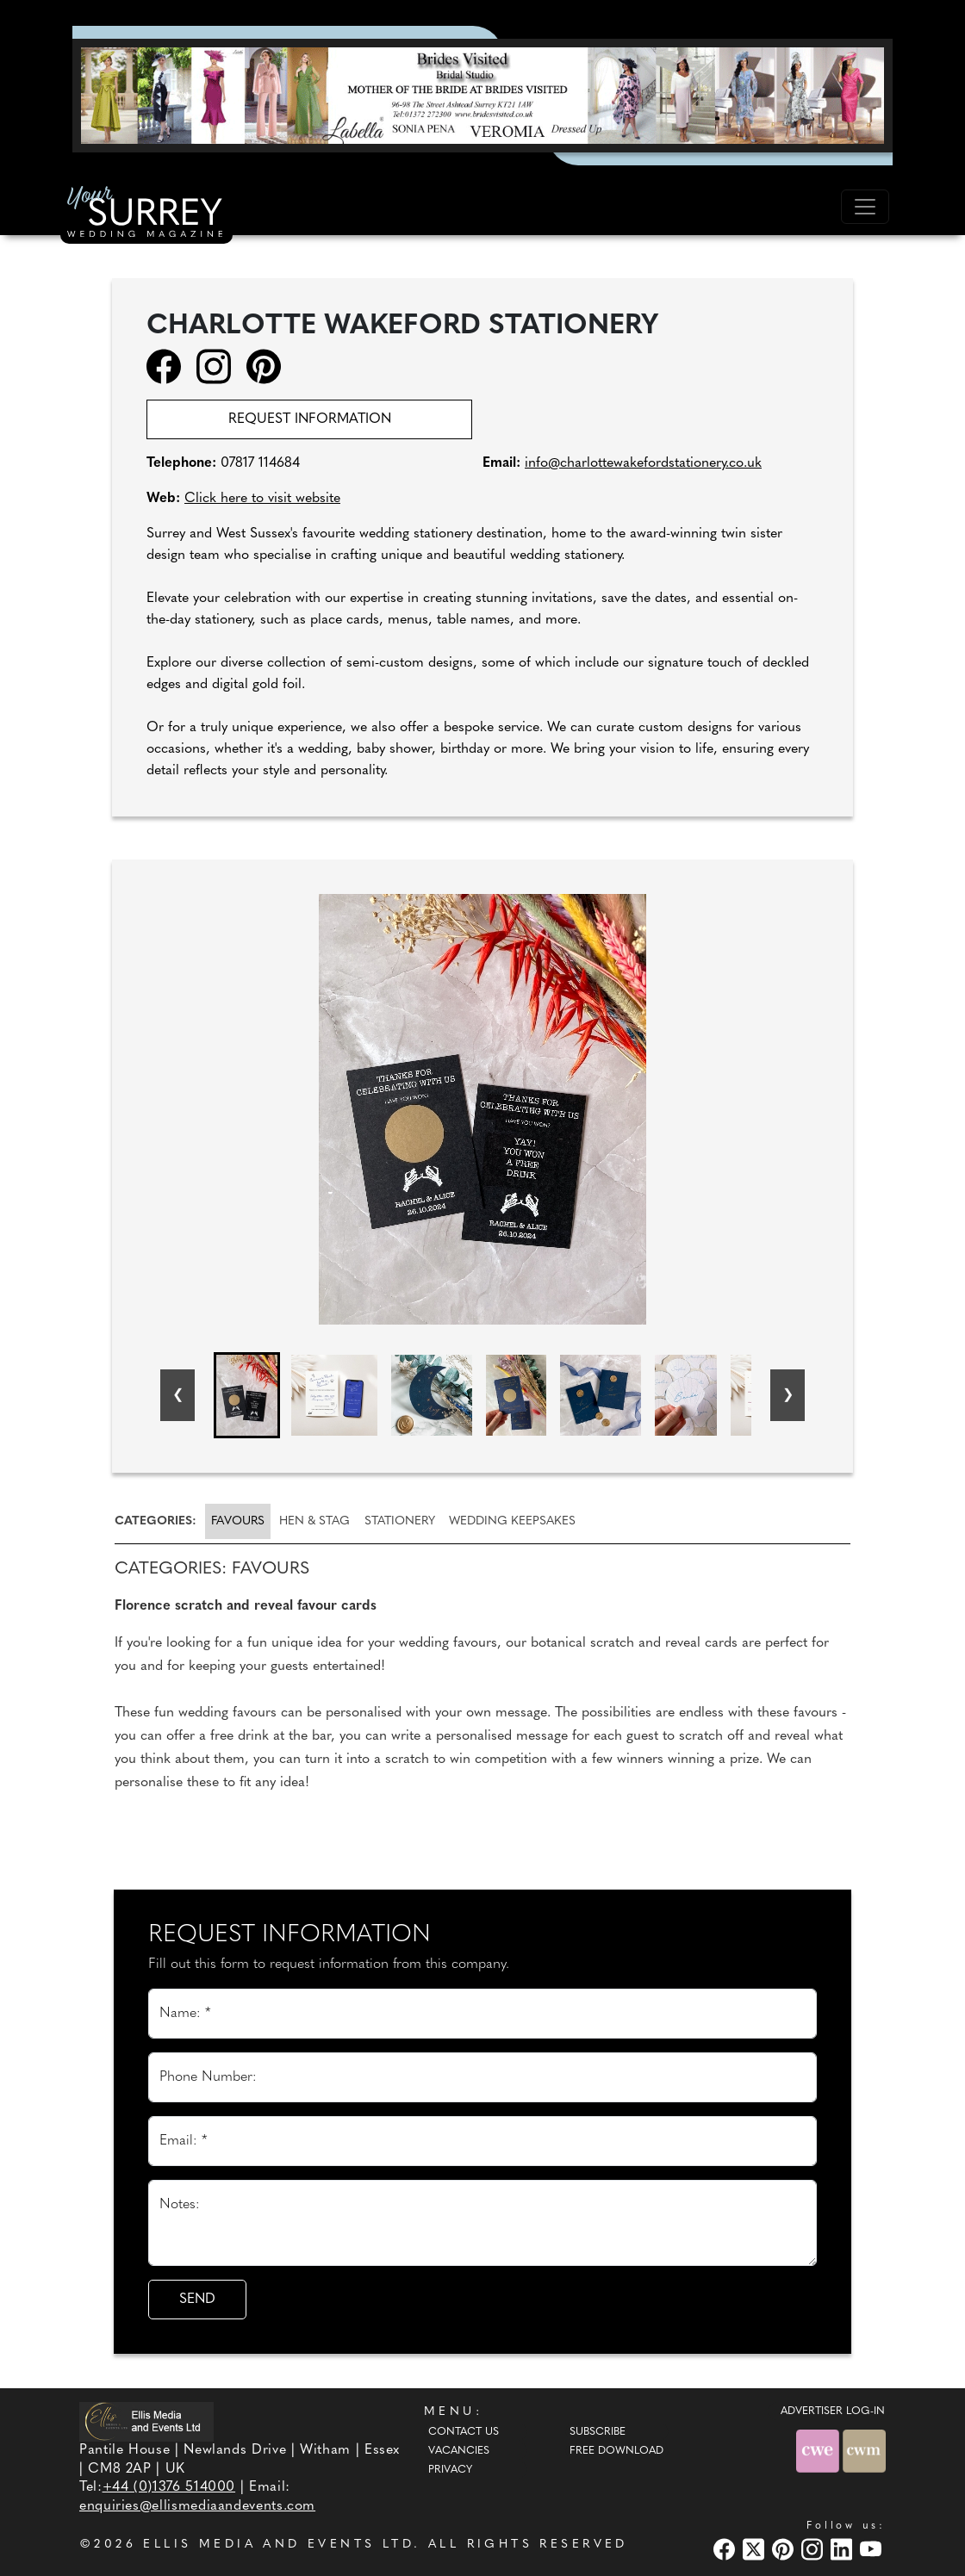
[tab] (158, 1521)
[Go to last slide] (177, 1395)
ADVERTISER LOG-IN (833, 2411)
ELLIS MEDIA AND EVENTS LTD (278, 2544)
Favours (238, 1521)
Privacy (450, 2470)
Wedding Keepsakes (512, 1521)
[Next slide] (787, 1395)
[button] (247, 1395)
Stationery (399, 1521)
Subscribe (598, 2432)
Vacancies (458, 2451)
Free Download (616, 2451)
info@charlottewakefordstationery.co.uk (643, 463)
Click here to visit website (262, 499)
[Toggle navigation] (865, 206)
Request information (309, 419)
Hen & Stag (314, 1521)
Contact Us (463, 2432)
